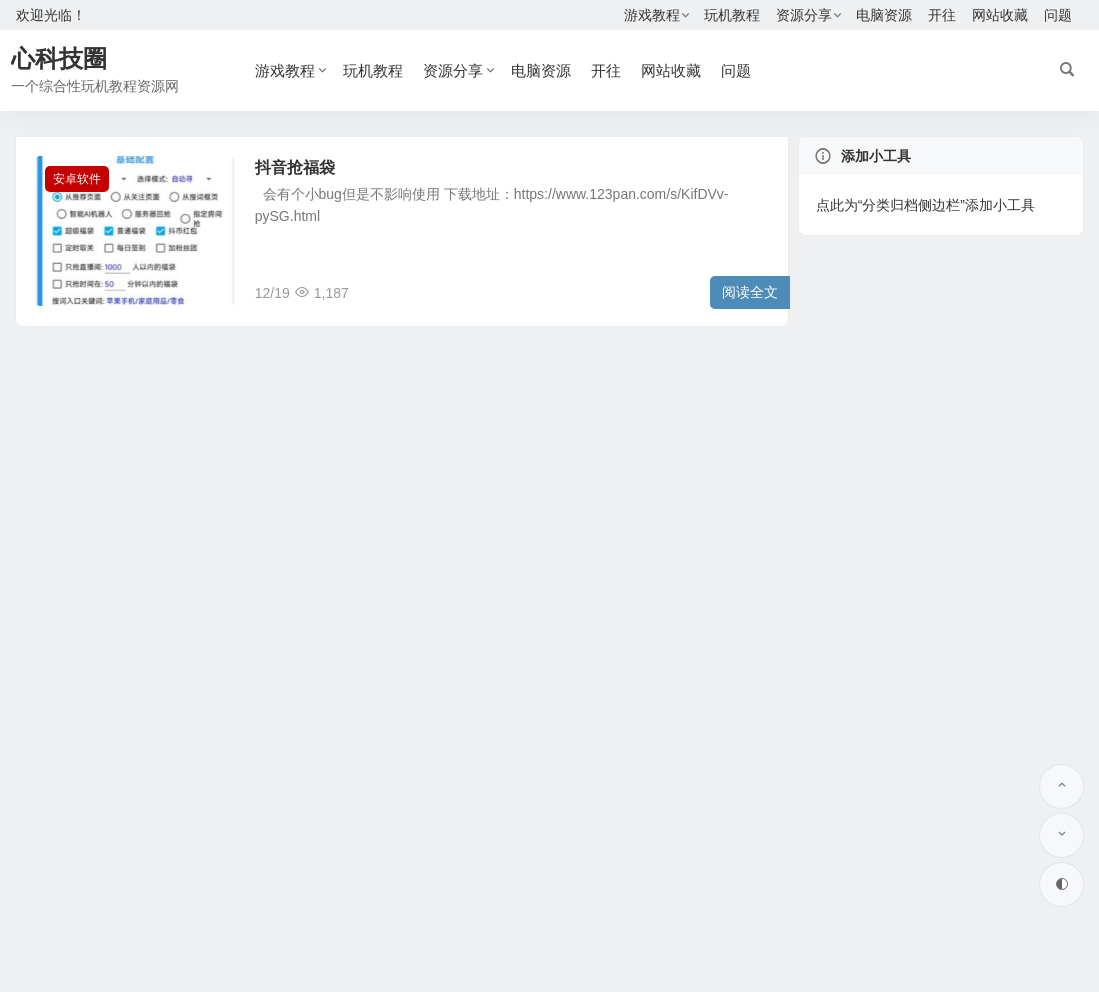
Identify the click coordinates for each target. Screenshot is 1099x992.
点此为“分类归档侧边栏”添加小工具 (925, 205)
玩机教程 (732, 15)
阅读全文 (750, 292)
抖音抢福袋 (295, 167)
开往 (942, 15)
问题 (1058, 15)
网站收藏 (1000, 15)
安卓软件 (77, 179)
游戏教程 (652, 15)
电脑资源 (884, 15)
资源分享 (804, 15)
